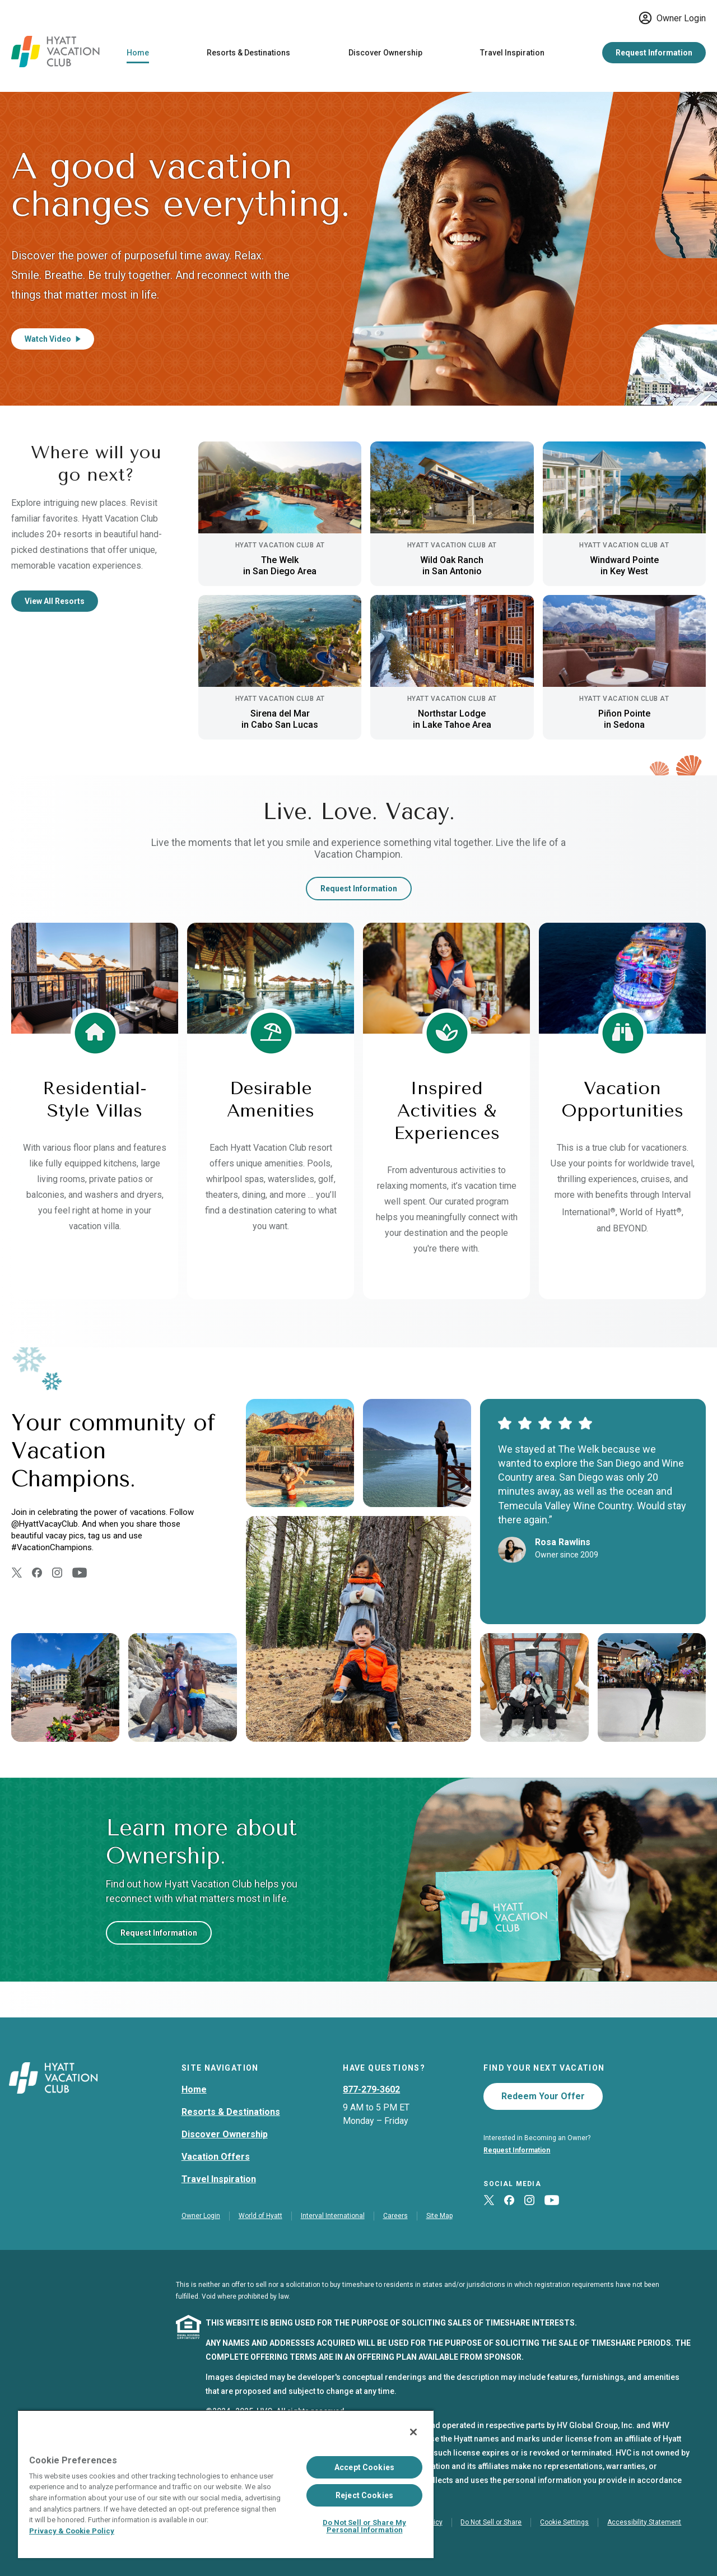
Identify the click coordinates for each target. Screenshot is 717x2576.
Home (138, 52)
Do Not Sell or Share (491, 2522)
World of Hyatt (260, 2216)
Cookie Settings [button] (564, 2522)
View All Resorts (55, 601)
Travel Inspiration (512, 52)
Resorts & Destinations (248, 52)
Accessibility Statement (644, 2522)
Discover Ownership (385, 52)
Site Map (439, 2216)
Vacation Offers (215, 2156)
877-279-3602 (371, 2089)
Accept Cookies (364, 2467)
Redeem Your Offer (543, 2096)
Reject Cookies (364, 2495)
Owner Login (672, 18)
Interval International (333, 2216)
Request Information (654, 52)
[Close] (413, 2432)
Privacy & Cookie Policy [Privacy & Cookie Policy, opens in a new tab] (71, 2531)
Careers (395, 2216)
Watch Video (53, 338)
